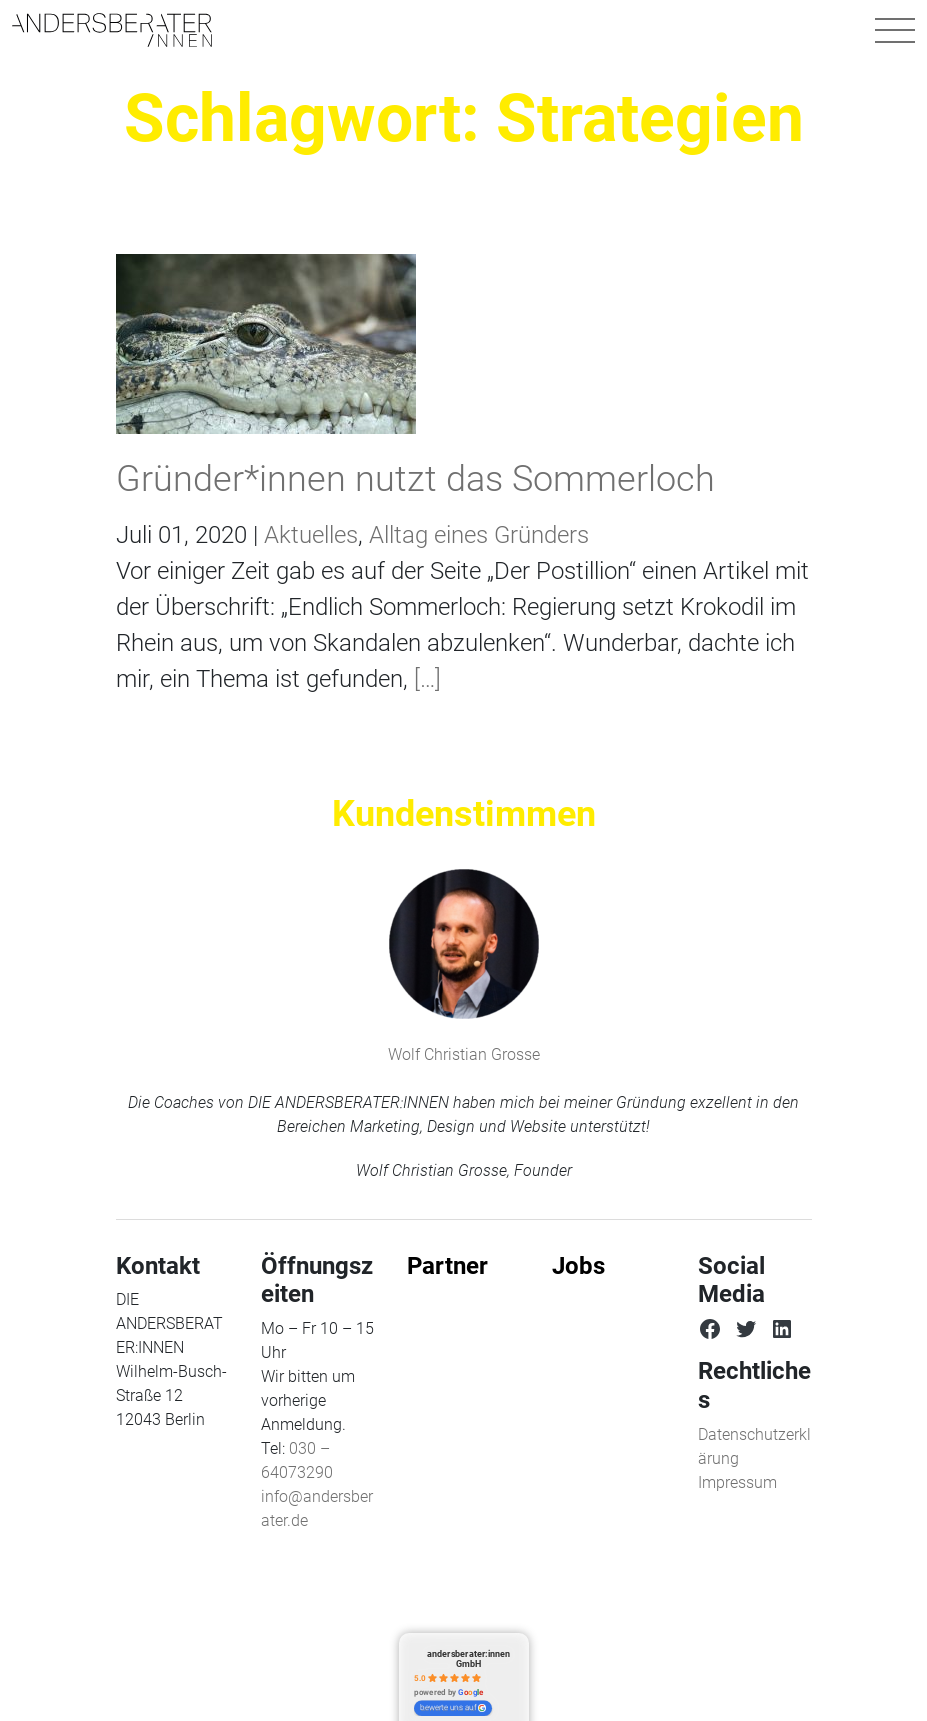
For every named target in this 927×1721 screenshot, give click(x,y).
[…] (424, 679)
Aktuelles (311, 535)
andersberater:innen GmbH (468, 1658)
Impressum (737, 1482)
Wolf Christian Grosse (464, 1054)
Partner (447, 1266)
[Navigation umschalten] (895, 30)
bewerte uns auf (453, 1708)
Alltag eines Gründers (479, 535)
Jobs (578, 1266)
